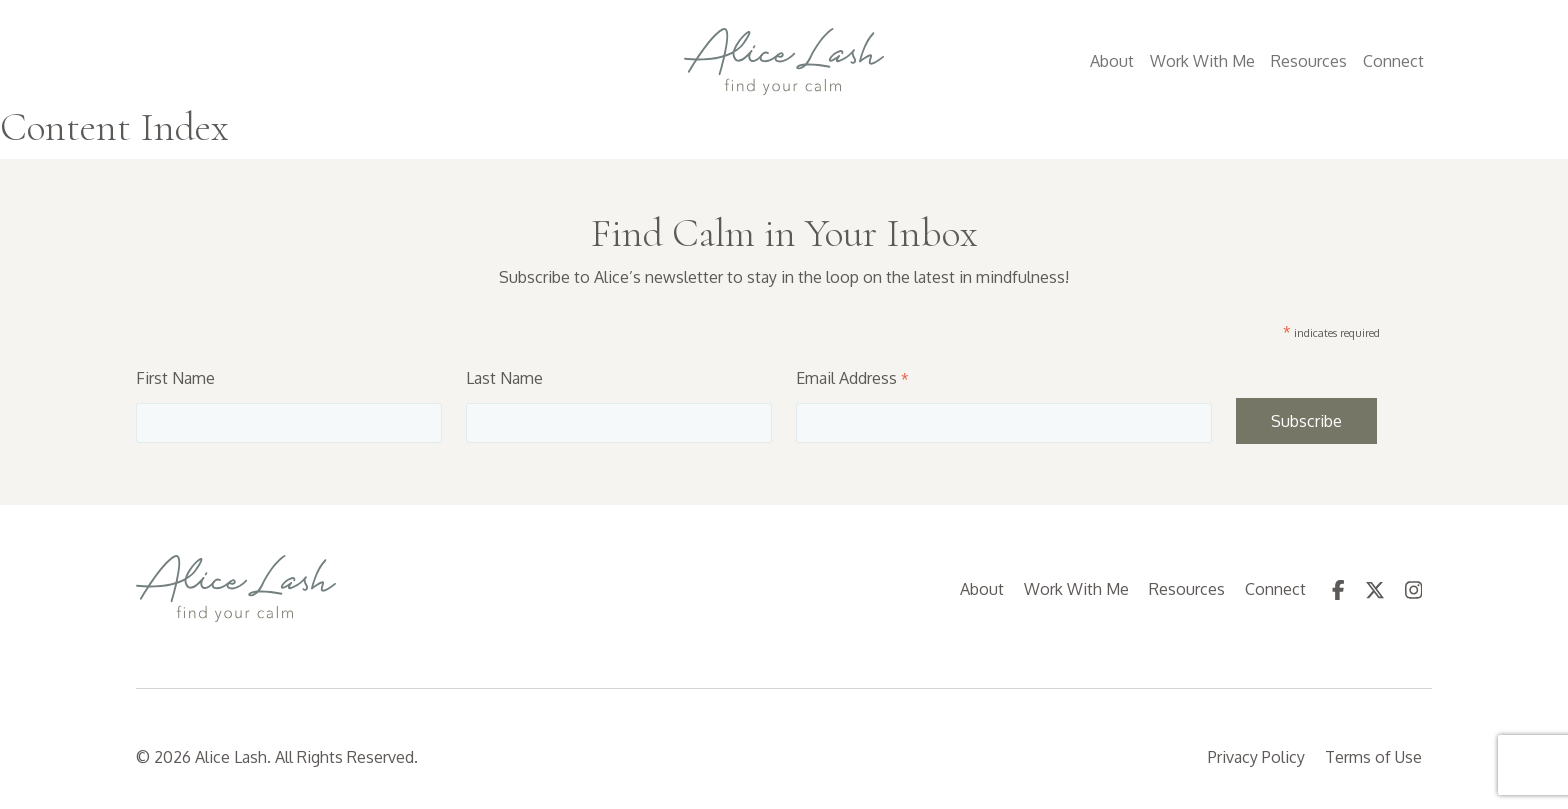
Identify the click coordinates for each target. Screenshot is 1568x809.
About (1112, 61)
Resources (1309, 61)
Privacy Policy (1256, 757)
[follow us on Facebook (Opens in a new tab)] (1338, 589)
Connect (1393, 61)
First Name (175, 378)
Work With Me (1202, 61)
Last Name (504, 378)
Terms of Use (1373, 757)
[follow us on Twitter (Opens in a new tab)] (1375, 589)
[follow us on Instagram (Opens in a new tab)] (1414, 589)
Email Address (852, 378)
